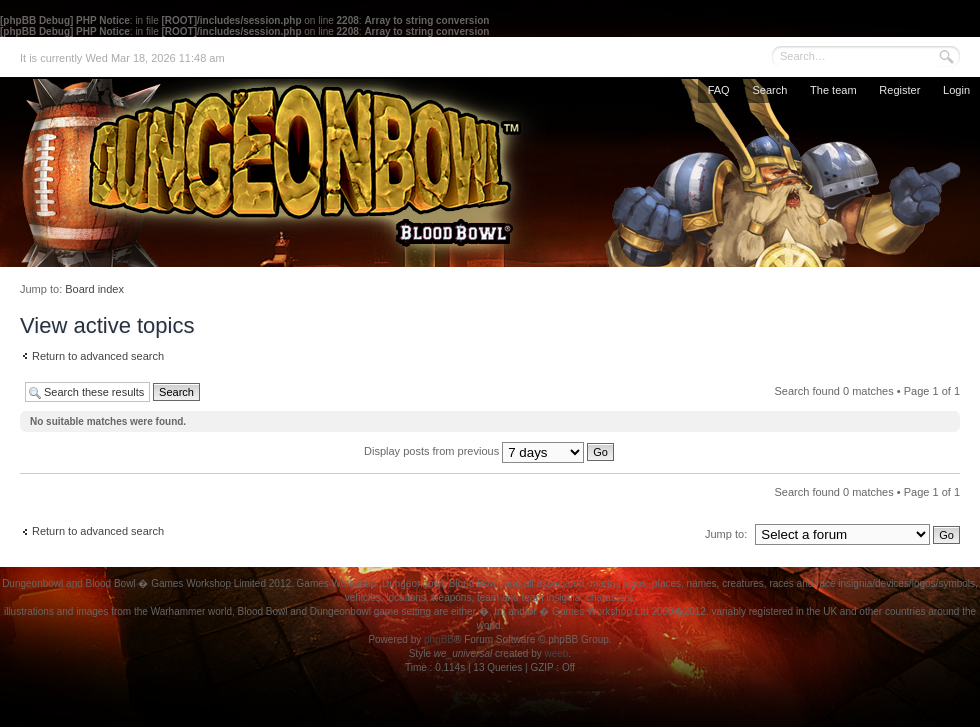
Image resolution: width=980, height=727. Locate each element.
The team (833, 90)
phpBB (439, 639)
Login (956, 90)
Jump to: (726, 534)
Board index (94, 289)
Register (899, 90)
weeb (556, 653)
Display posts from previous (489, 451)
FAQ (719, 90)
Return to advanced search (98, 356)
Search (769, 90)
